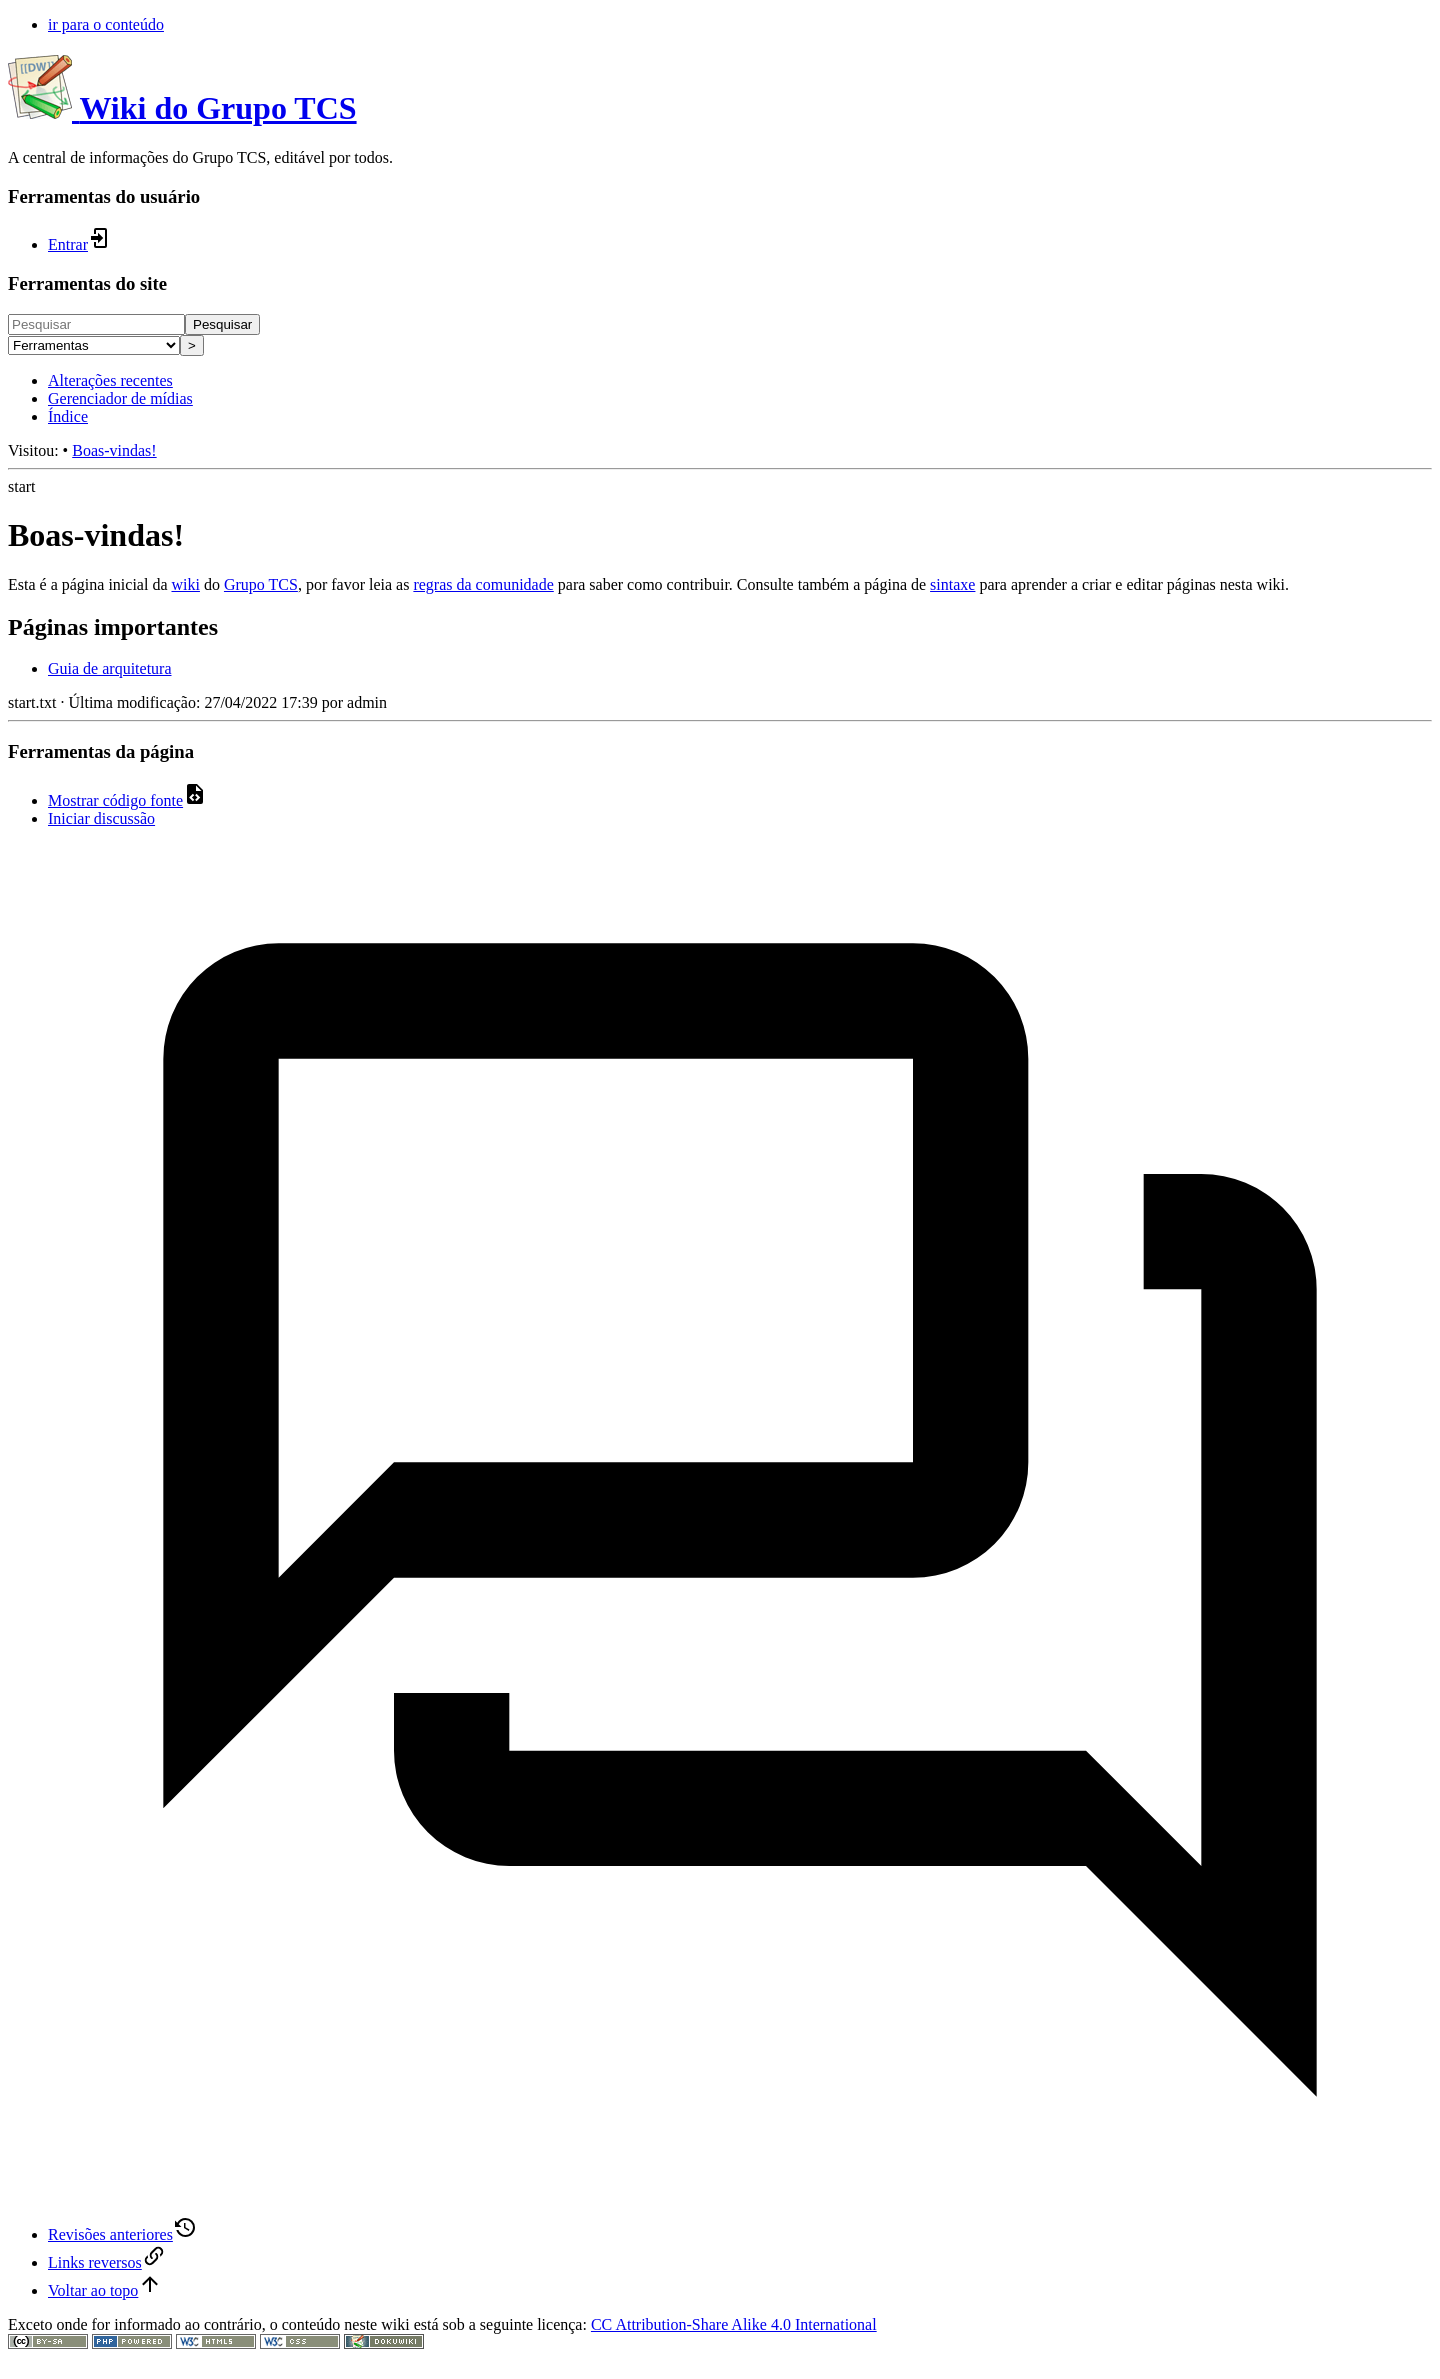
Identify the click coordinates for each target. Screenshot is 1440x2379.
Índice (68, 416)
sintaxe (952, 584)
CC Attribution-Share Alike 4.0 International (734, 2324)
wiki (185, 584)
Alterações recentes (110, 380)
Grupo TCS (261, 584)
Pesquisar (222, 324)
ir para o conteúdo (106, 24)
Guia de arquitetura (110, 668)
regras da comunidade (483, 584)
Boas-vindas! (114, 450)
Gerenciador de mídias (120, 398)
